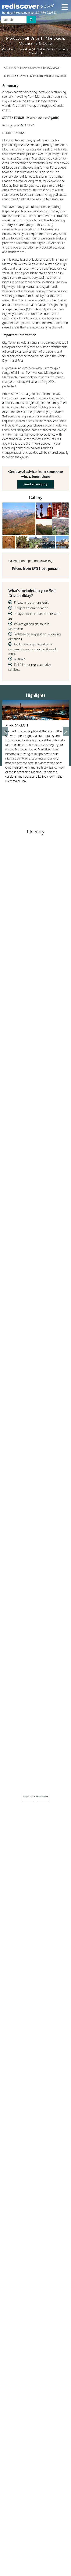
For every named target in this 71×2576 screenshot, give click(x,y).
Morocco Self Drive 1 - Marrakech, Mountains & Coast (35, 75)
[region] (35, 888)
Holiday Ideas (51, 68)
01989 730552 (47, 13)
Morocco (35, 68)
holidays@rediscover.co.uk (20, 13)
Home (23, 68)
